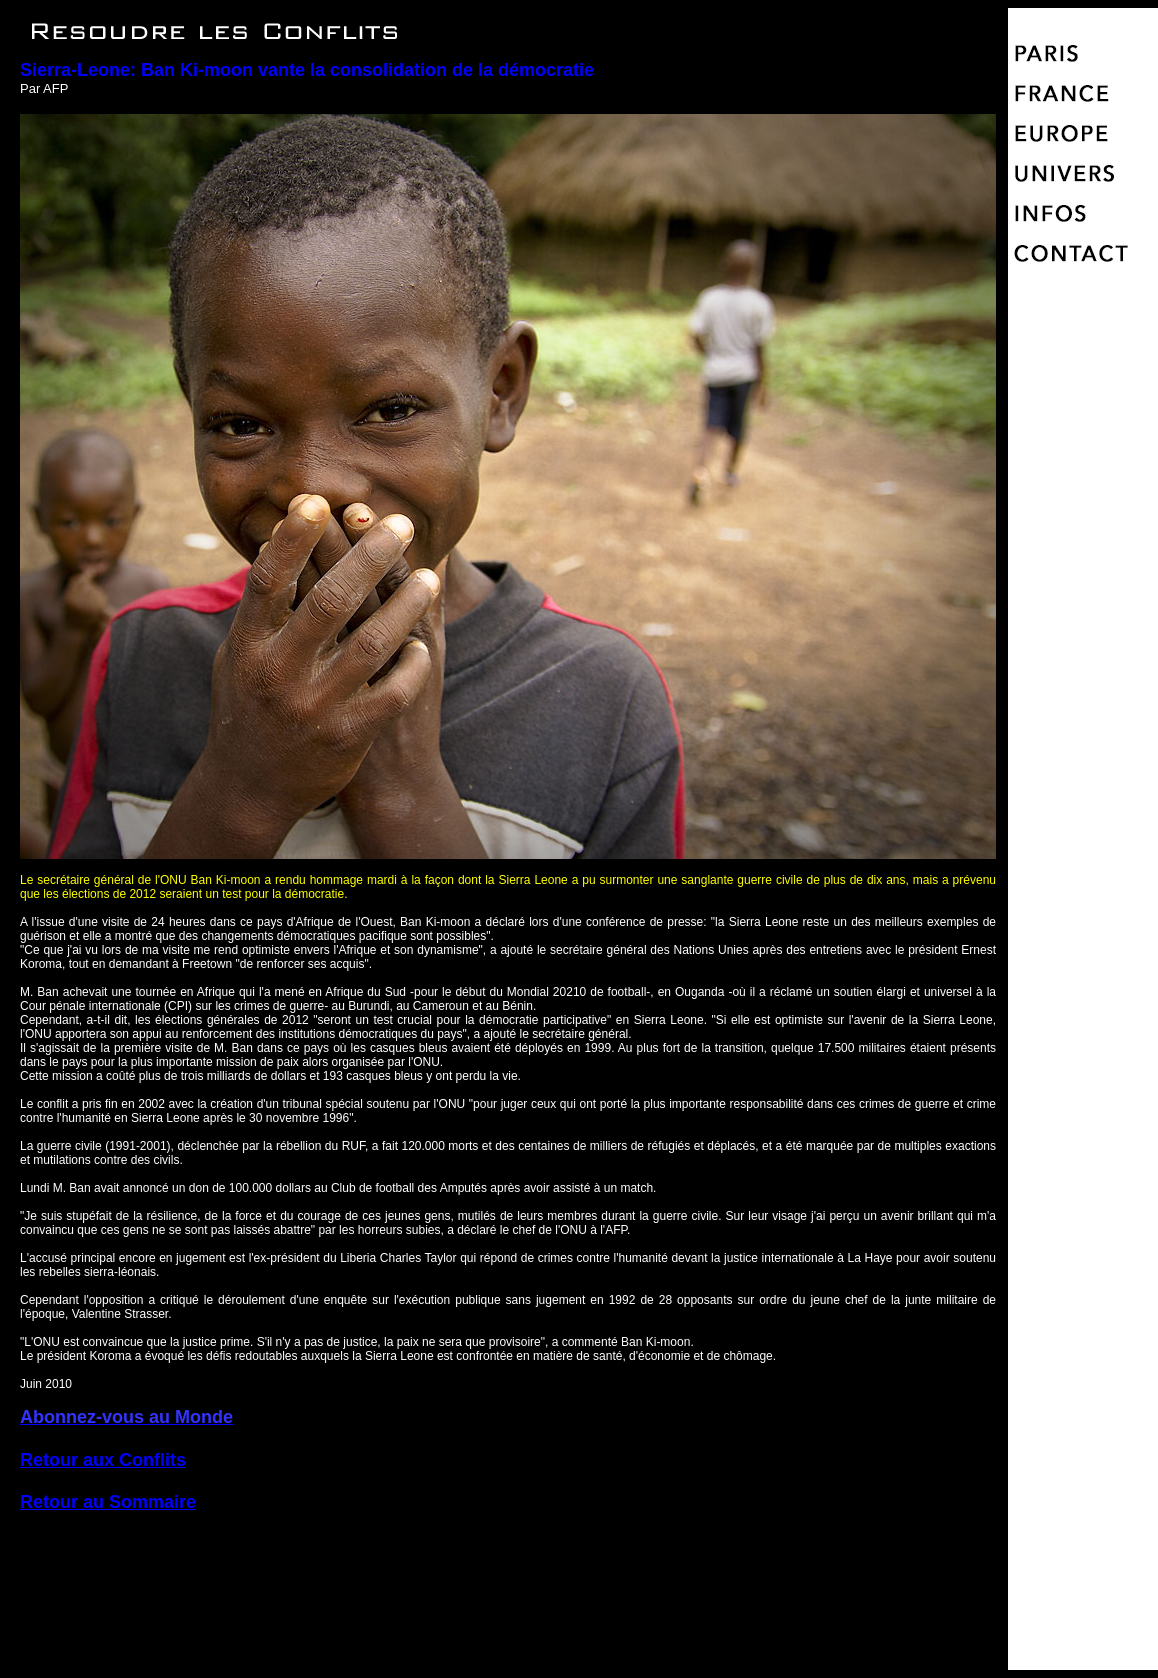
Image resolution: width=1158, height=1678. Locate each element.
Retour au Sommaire (108, 1502)
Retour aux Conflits (103, 1460)
